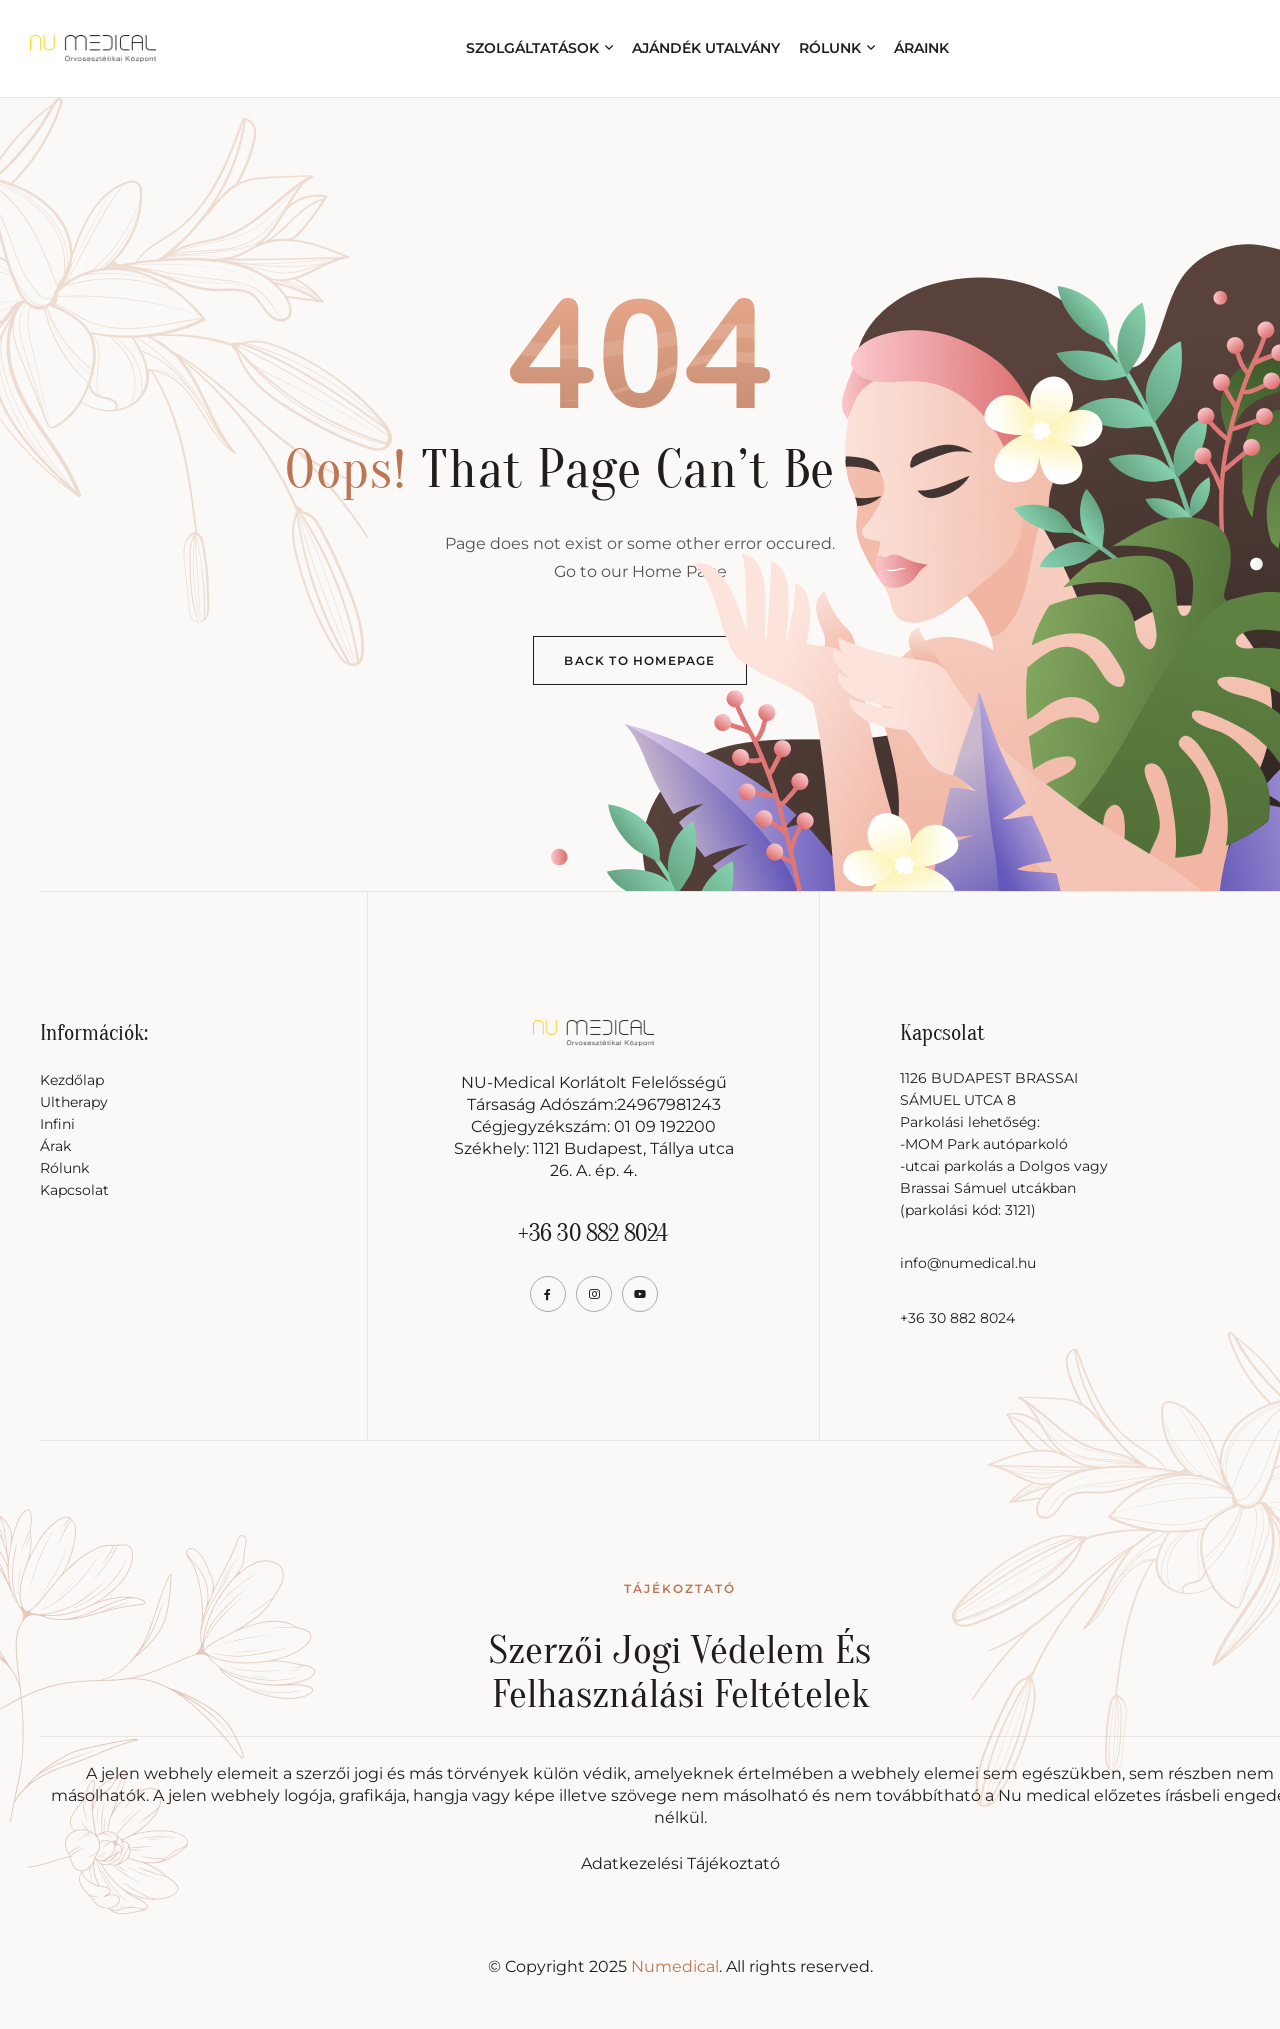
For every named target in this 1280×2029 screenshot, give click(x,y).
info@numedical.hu (968, 1263)
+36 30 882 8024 (593, 1233)
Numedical (675, 1966)
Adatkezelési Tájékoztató (680, 1863)
